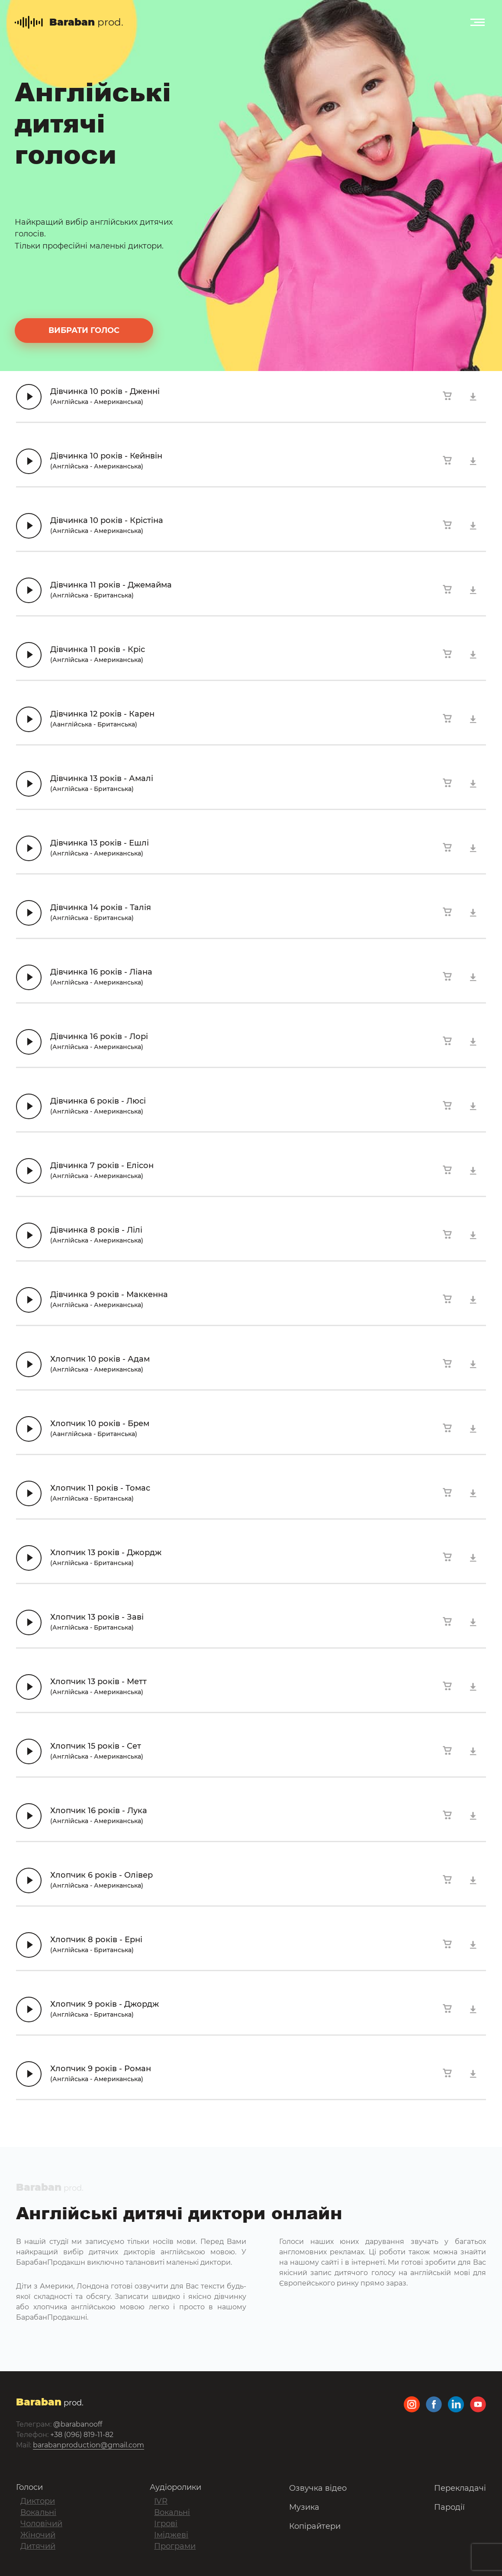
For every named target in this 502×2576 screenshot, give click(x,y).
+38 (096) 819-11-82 (81, 2435)
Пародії (449, 2507)
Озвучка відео (318, 2488)
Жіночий (37, 2535)
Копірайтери (315, 2526)
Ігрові (165, 2523)
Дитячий (37, 2546)
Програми (175, 2546)
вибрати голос (83, 330)
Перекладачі (460, 2488)
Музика (304, 2507)
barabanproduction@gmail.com (88, 2445)
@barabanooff (77, 2424)
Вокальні (38, 2512)
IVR (160, 2501)
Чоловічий (41, 2523)
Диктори (37, 2501)
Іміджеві (171, 2535)
